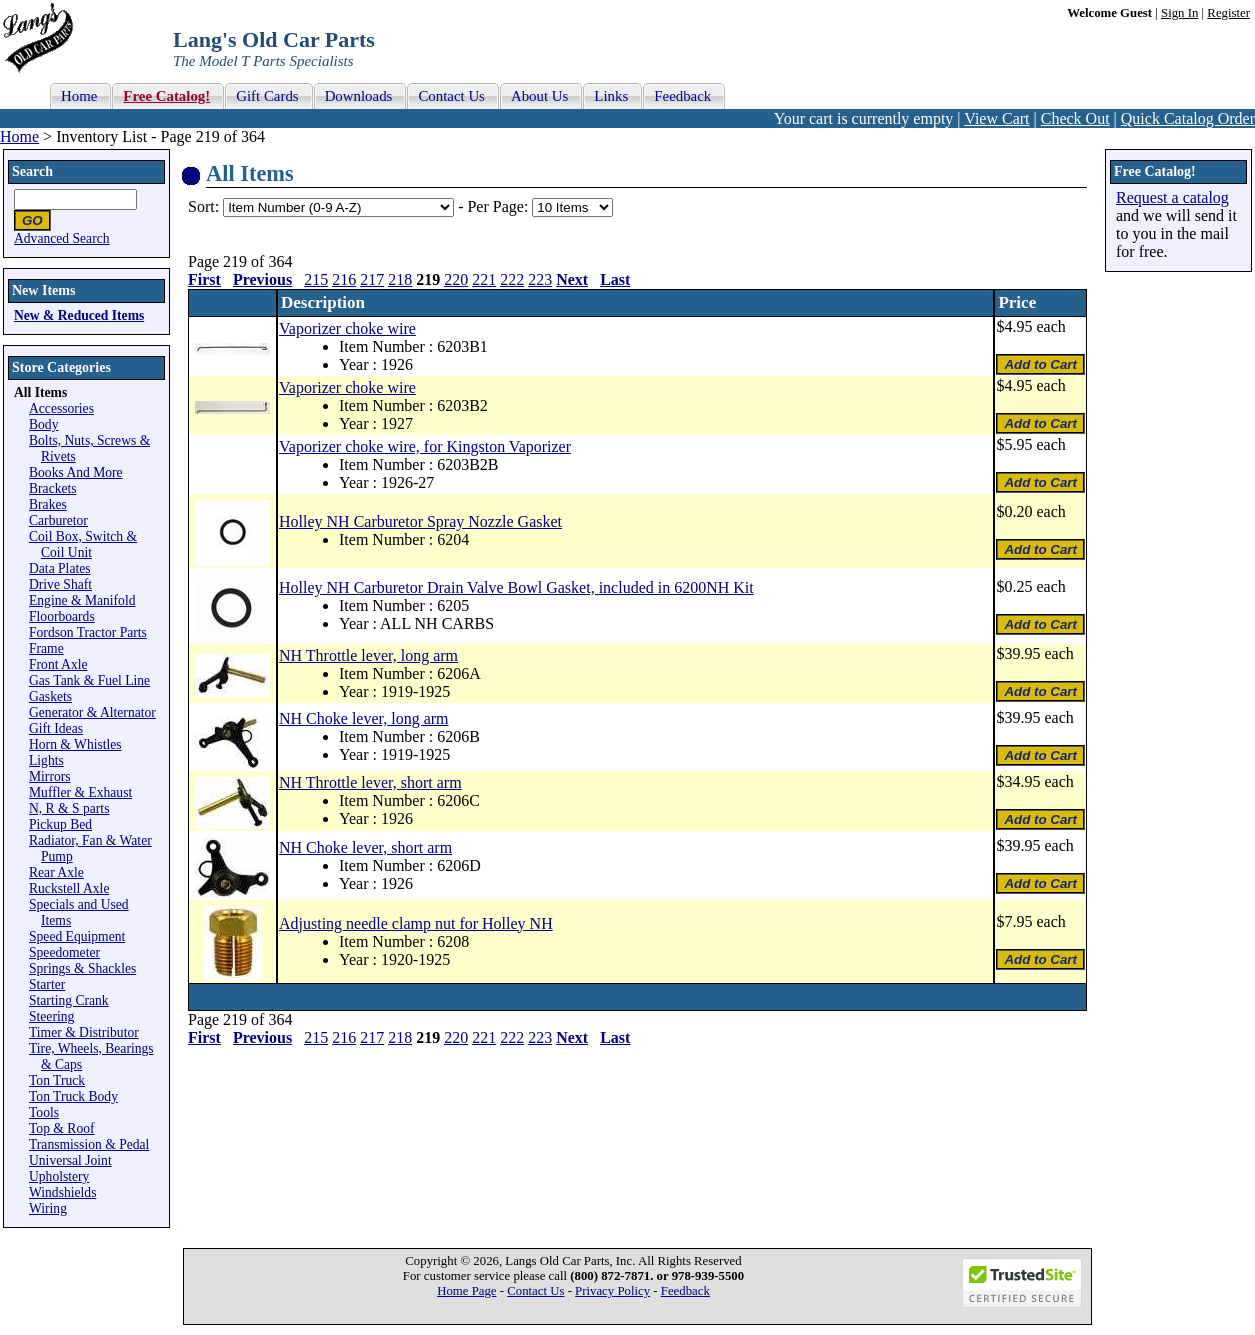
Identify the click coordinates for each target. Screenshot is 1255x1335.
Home (19, 136)
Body (43, 424)
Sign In (1179, 13)
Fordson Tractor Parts (88, 632)
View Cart (996, 118)
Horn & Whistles (75, 744)
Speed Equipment (77, 936)
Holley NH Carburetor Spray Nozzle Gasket (420, 521)
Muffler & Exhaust (80, 792)
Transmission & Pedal (89, 1144)
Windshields (62, 1192)
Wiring (48, 1208)
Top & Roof (62, 1128)
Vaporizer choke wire (347, 328)
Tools (44, 1112)
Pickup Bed (60, 824)
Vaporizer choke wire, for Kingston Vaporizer (425, 446)
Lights (46, 760)
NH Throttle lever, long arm (368, 655)
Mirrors (50, 776)
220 (456, 279)
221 (484, 279)
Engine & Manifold (82, 600)
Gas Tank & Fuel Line (89, 680)
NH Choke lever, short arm (365, 847)
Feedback (685, 1291)
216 (344, 279)
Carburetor (58, 520)
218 (400, 279)
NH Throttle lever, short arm (370, 782)
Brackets (53, 488)
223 (540, 279)
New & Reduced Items (79, 315)
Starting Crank (69, 1000)
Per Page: (499, 206)
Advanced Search (62, 238)
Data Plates (60, 568)
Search (32, 171)
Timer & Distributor (84, 1032)
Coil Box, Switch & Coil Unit (83, 544)
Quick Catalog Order (1188, 118)
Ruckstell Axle (69, 888)
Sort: (203, 206)
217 (372, 279)
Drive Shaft (60, 584)
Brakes (48, 504)
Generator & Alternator (92, 712)
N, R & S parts (69, 808)
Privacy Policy (612, 1291)
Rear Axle (56, 872)
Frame (46, 648)
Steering (51, 1016)
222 (512, 279)
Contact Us (535, 1291)
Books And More (76, 472)
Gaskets (50, 696)
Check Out (1075, 118)
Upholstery (59, 1176)
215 (316, 279)
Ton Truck (57, 1080)
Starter (47, 984)
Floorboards (62, 616)
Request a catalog (1172, 197)
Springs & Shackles (82, 968)
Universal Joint (70, 1160)
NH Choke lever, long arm (364, 718)
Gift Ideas (56, 728)
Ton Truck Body (73, 1096)
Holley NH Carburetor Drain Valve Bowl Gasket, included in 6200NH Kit (516, 587)
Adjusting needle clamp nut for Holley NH (416, 923)
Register (1228, 13)
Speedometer (64, 952)
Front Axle (58, 664)
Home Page (466, 1291)
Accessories (61, 408)
